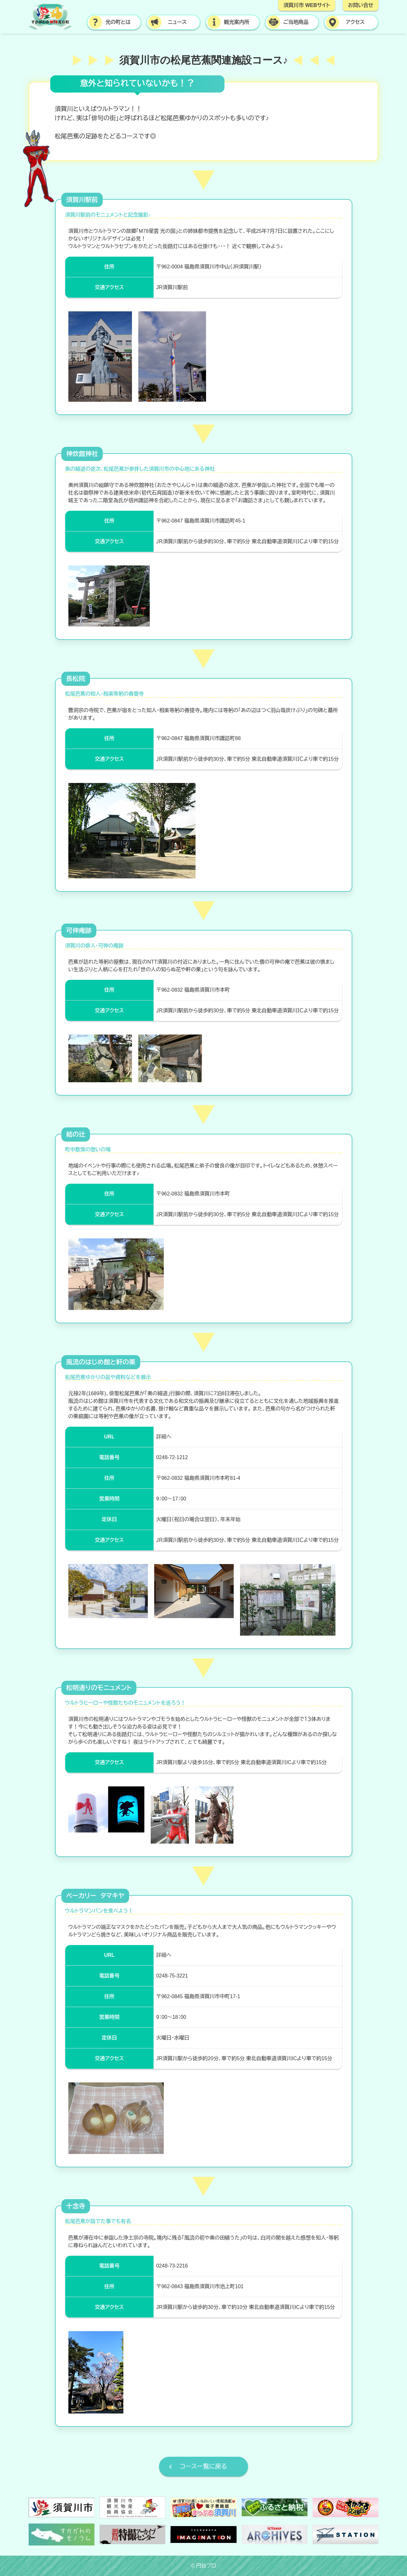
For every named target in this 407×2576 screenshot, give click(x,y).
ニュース (177, 22)
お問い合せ (360, 5)
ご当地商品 (296, 22)
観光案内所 (236, 22)
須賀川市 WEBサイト (306, 5)
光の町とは (117, 22)
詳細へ (163, 1436)
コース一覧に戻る (203, 2466)
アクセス (355, 22)
